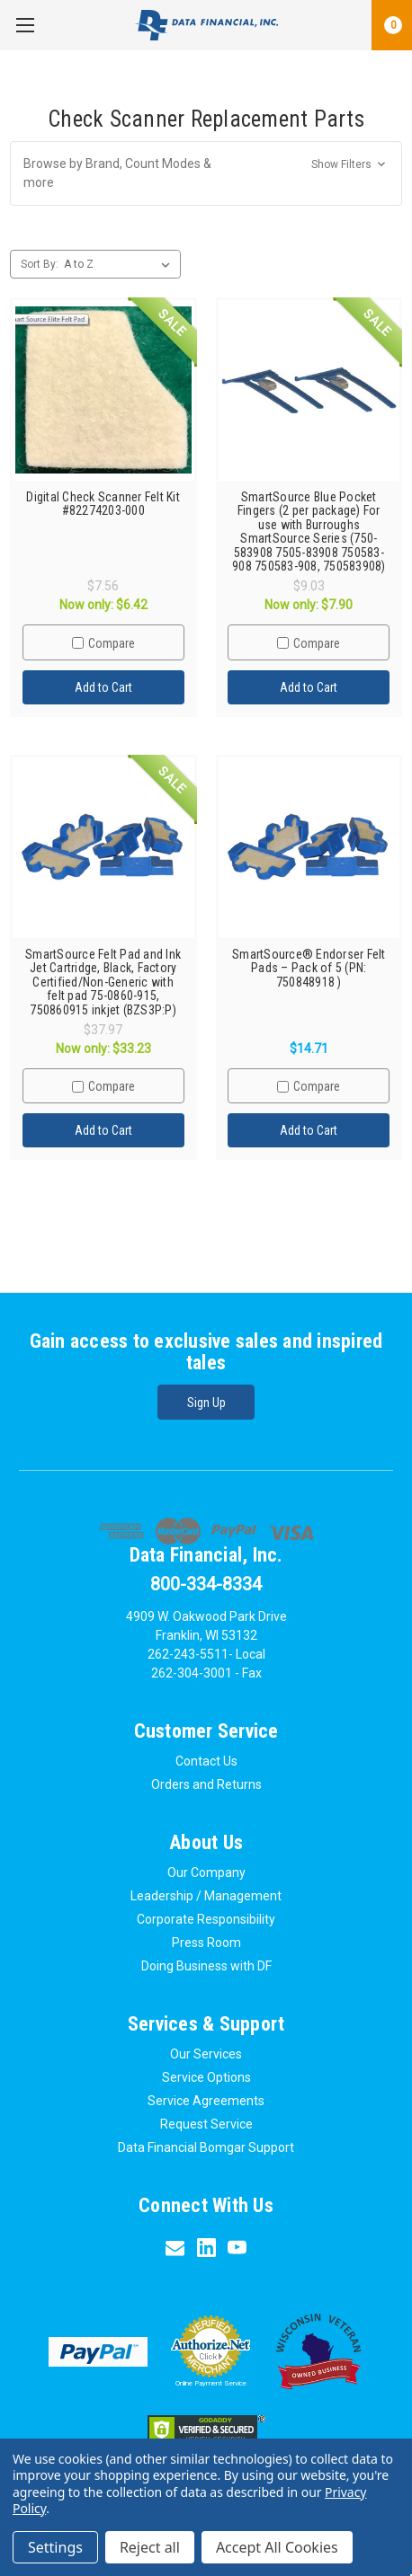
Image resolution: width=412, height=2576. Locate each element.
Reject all (150, 2547)
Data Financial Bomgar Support (206, 2147)
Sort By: (39, 264)
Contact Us (206, 1761)
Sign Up (206, 1402)
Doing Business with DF (206, 1966)
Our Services (206, 2054)
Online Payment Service (210, 2383)
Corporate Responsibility (206, 1919)
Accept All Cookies (277, 2547)
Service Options (206, 2077)
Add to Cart (103, 687)
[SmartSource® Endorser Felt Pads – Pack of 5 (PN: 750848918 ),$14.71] (309, 848)
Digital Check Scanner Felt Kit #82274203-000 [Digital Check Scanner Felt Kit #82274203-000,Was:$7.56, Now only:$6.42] (103, 504)
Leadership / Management (206, 1896)
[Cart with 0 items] (392, 25)
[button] (206, 173)
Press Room (206, 1942)
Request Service (206, 2124)
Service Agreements (206, 2101)
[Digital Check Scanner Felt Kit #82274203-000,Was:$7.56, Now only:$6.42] (103, 391)
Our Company (206, 1872)
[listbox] (120, 264)
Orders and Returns (206, 1784)
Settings (55, 2547)
